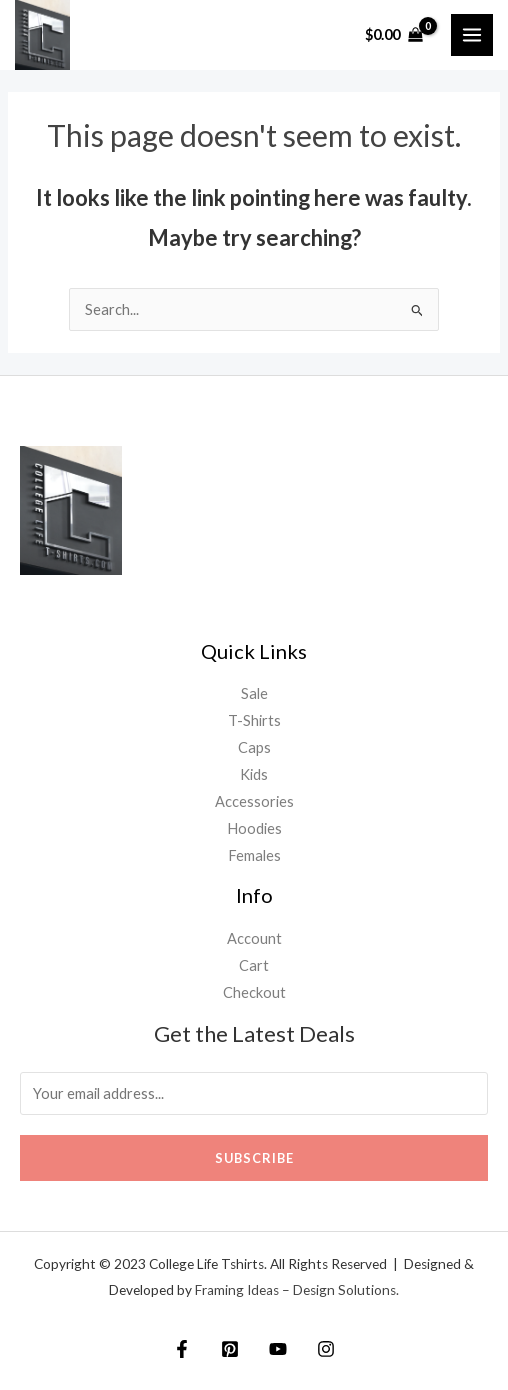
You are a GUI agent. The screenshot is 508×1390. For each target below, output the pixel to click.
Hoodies (254, 828)
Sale (254, 693)
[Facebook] (182, 1349)
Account (254, 938)
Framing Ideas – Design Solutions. (297, 1290)
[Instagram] (326, 1349)
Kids (254, 774)
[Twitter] (230, 1349)
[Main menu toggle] (472, 35)
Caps (254, 747)
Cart (254, 965)
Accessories (254, 801)
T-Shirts (254, 720)
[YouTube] (278, 1349)
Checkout (254, 992)
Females (254, 855)
